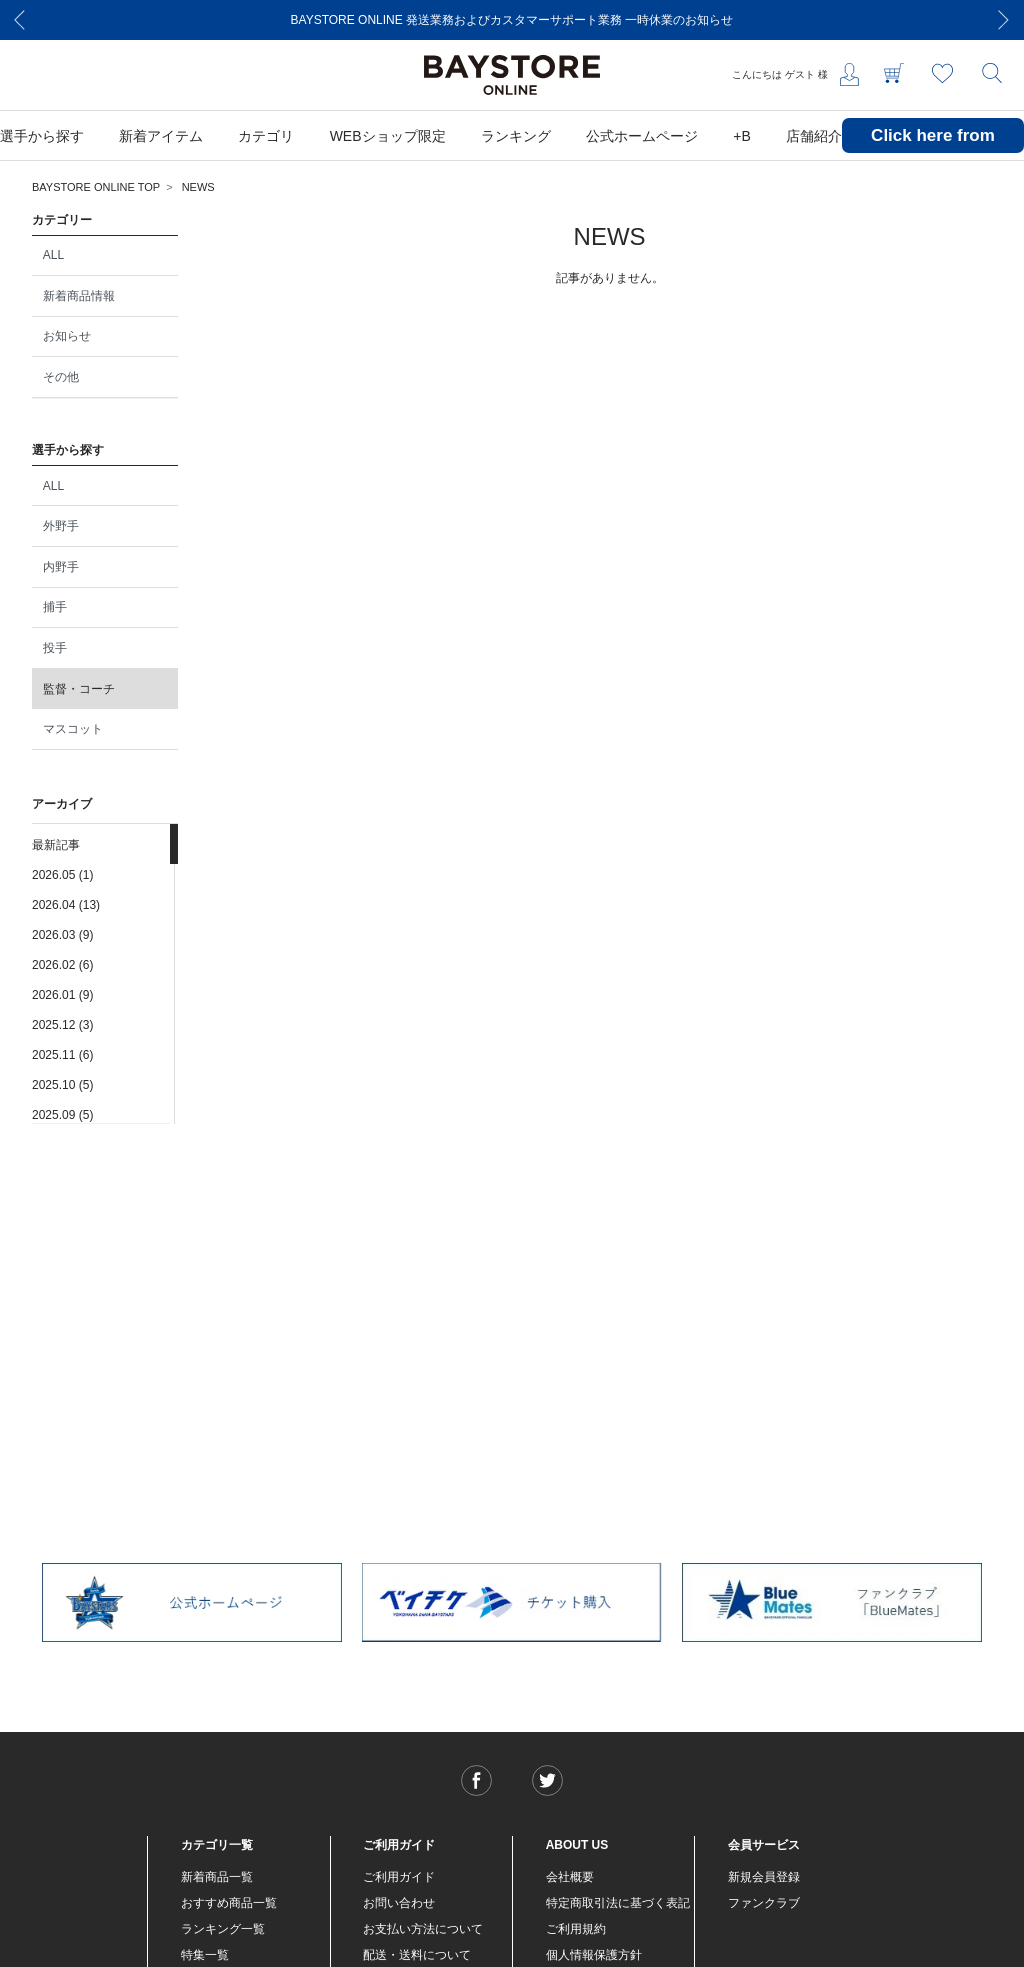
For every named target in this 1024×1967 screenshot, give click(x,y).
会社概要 (570, 1877)
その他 (61, 377)
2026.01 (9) (62, 995)
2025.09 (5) (62, 1115)
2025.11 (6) (62, 1055)
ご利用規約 (576, 1929)
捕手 (55, 607)
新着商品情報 (79, 296)
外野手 (61, 526)
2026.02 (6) (62, 965)
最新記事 (56, 845)
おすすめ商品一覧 (229, 1903)
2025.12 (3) (62, 1025)
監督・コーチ (79, 689)
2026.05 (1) (62, 875)
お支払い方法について (423, 1929)
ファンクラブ (764, 1903)
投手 (55, 648)
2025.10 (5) (62, 1085)
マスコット (73, 729)
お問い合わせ (399, 1903)
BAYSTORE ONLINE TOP (96, 187)
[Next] (1004, 20)
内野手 (61, 567)
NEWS (198, 187)
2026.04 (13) (66, 905)
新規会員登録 (764, 1877)
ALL (53, 255)
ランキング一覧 (223, 1929)
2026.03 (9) (62, 935)
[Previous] (20, 20)
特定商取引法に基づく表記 (618, 1903)
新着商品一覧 (217, 1877)
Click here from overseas (933, 150)
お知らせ (67, 336)
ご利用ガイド (399, 1877)
